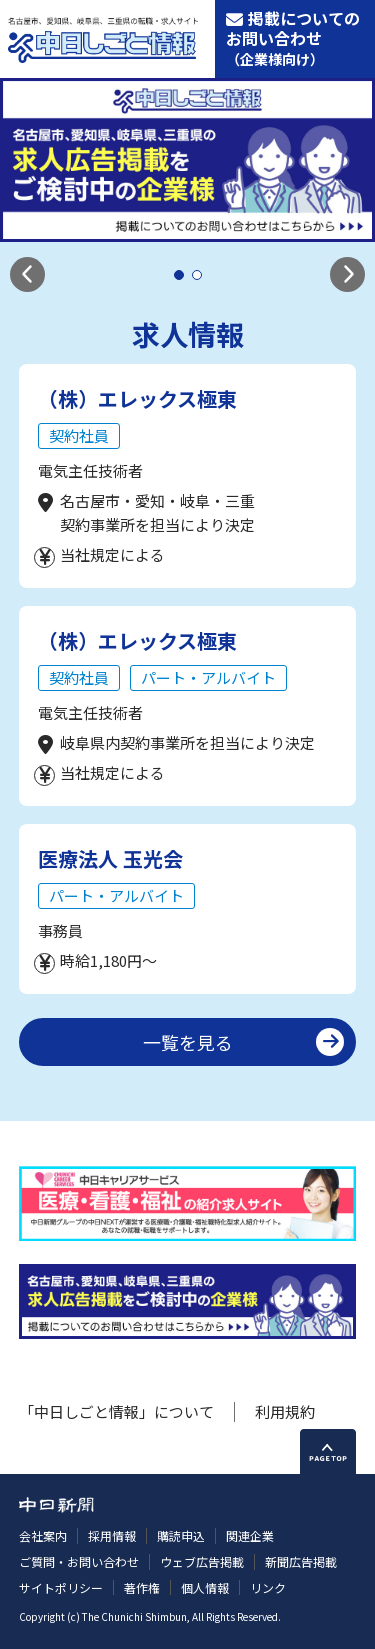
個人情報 (205, 1587)
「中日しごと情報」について (116, 1411)
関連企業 (250, 1535)
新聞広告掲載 (301, 1561)
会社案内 (43, 1535)
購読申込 (181, 1535)
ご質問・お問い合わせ (79, 1561)
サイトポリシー (61, 1587)
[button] (27, 274)
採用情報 (112, 1535)
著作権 (142, 1587)
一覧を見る (188, 1042)
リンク (268, 1587)
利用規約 (285, 1411)
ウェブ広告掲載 (202, 1561)
